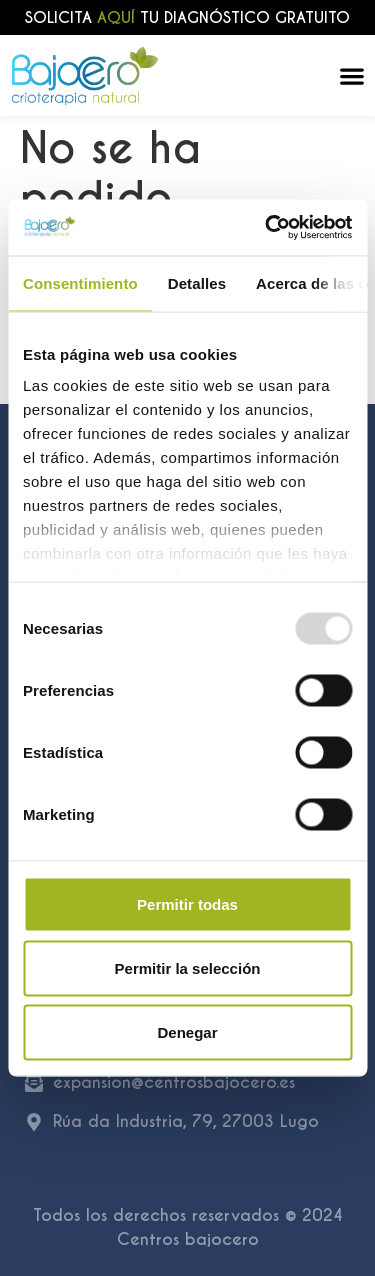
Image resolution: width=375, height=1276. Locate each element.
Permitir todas (187, 903)
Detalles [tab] (197, 282)
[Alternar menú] (352, 76)
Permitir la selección (188, 967)
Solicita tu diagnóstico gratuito (187, 17)
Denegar (187, 1031)
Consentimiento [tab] (80, 282)
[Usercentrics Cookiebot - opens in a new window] (267, 228)
